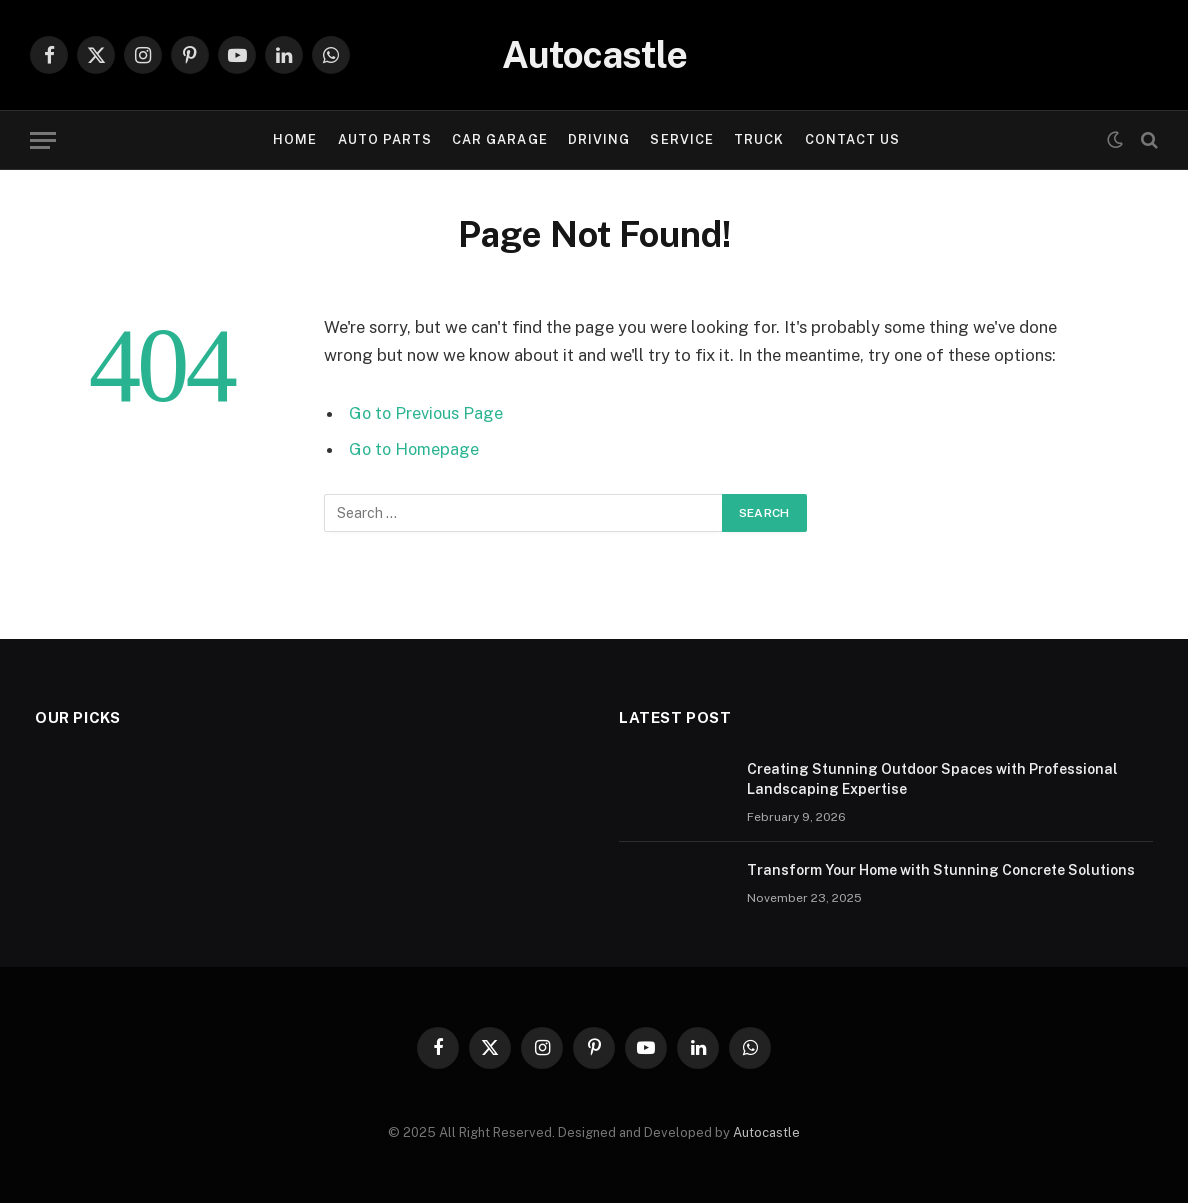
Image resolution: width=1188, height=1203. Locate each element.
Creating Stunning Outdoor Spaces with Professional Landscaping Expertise (932, 779)
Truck (759, 139)
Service (681, 139)
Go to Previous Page (427, 413)
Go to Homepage (415, 449)
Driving (599, 139)
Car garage (499, 139)
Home (295, 139)
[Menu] (43, 140)
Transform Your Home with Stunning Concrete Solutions (941, 870)
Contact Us (852, 139)
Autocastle (766, 1132)
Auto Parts (385, 139)
